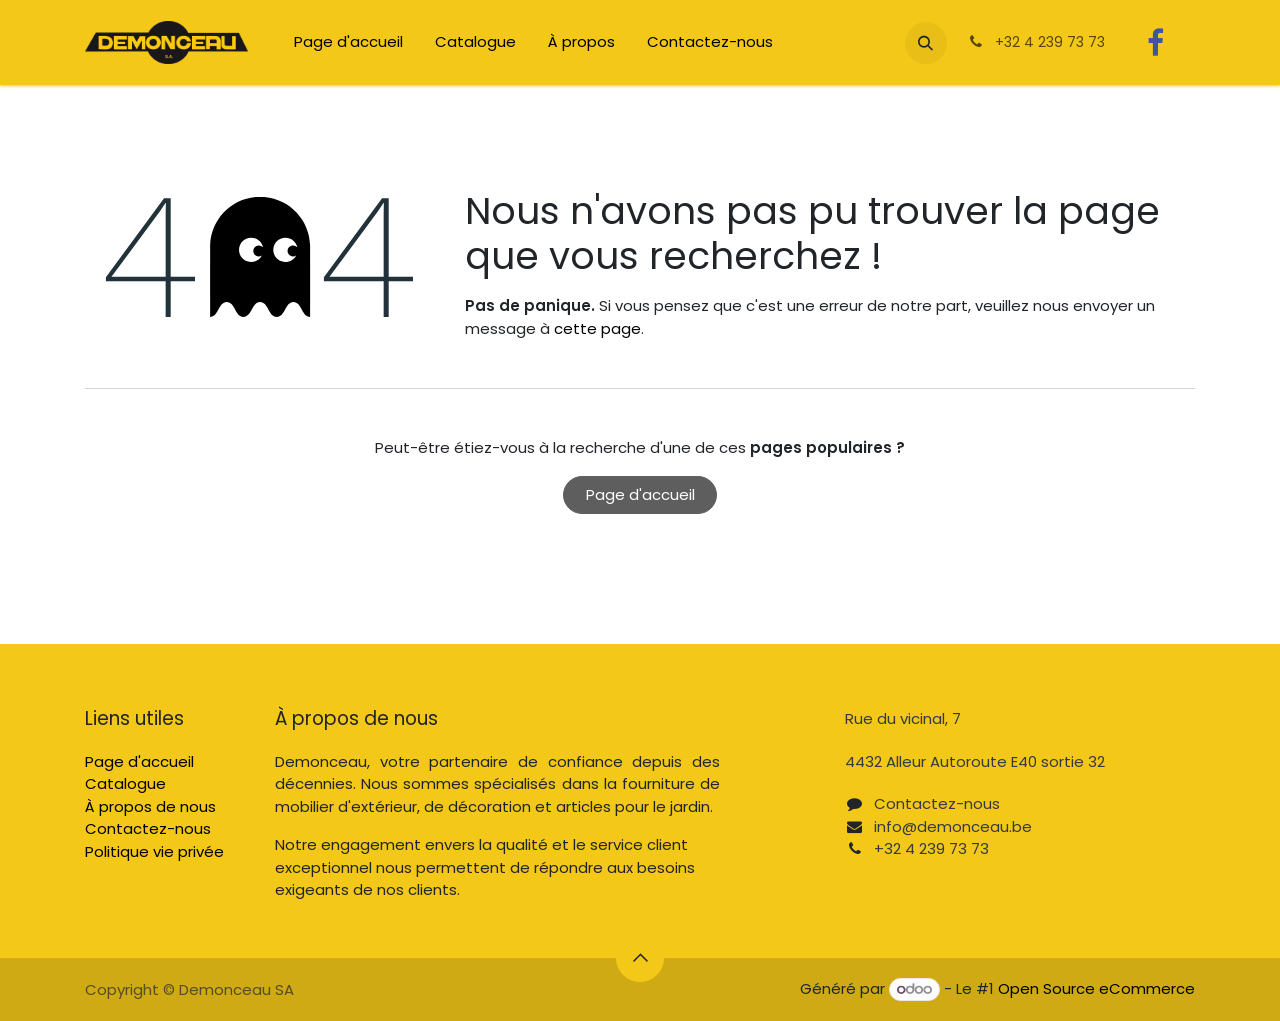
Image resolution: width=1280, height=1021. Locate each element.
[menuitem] (348, 42)
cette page (597, 328)
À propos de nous (150, 806)
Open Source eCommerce (1096, 988)
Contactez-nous (148, 828)
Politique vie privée (154, 851)
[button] (926, 43)
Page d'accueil (640, 494)
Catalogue (125, 783)
